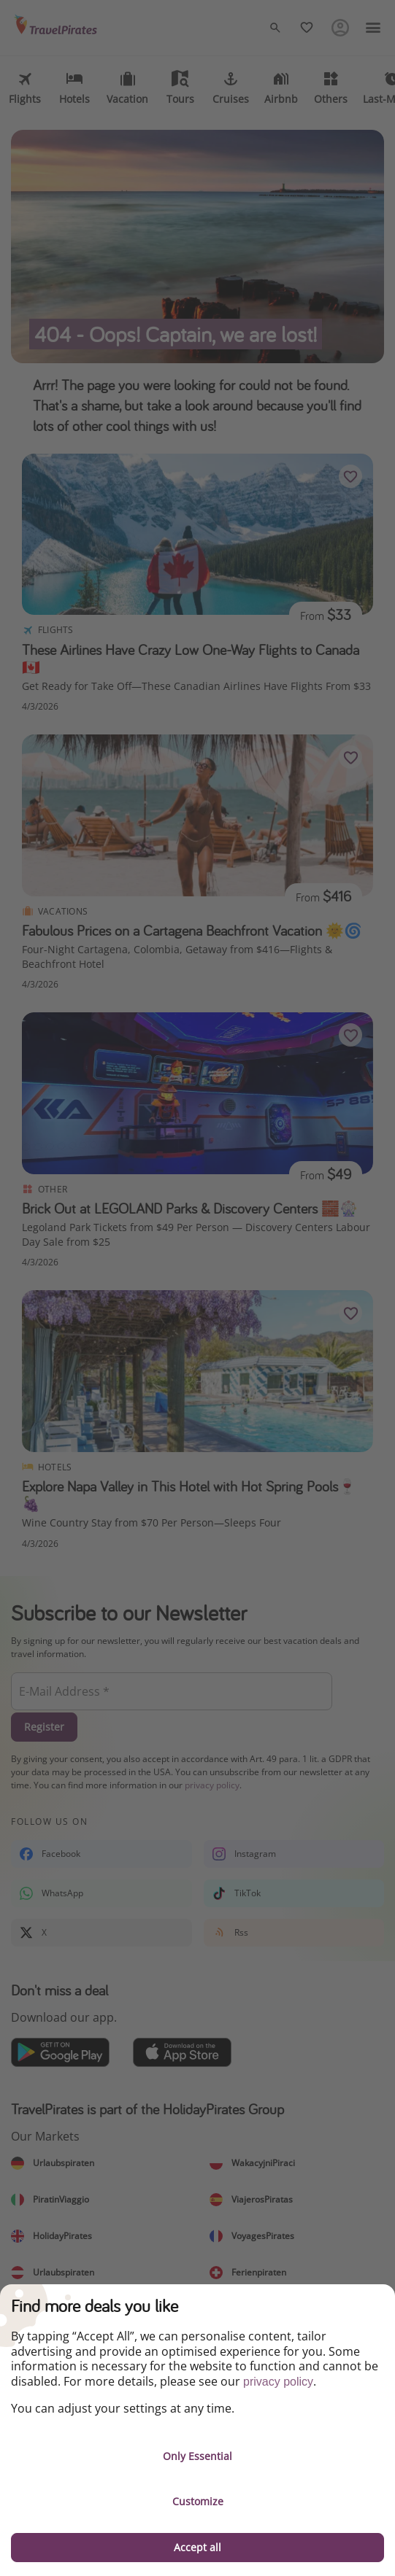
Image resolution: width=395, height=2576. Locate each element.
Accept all (197, 2547)
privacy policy (278, 2381)
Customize (197, 2501)
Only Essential (197, 2456)
